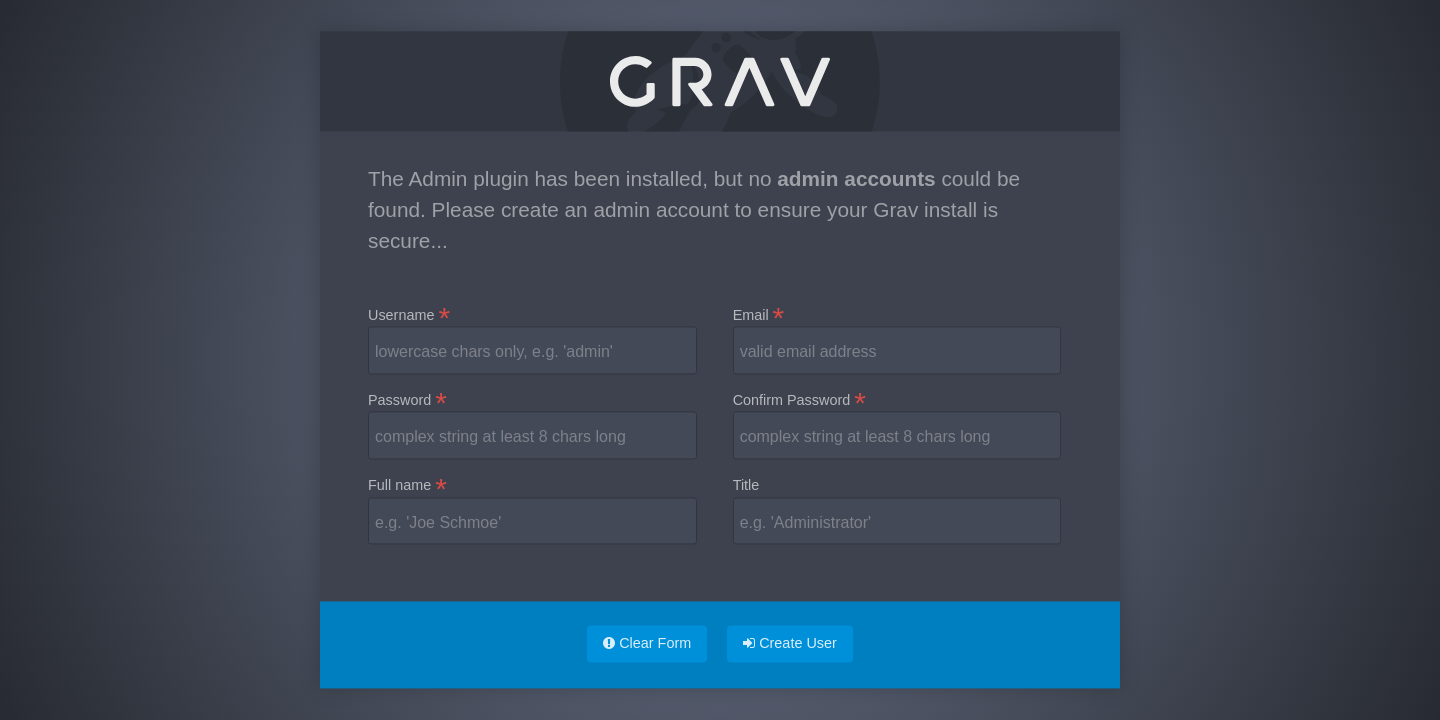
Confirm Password (799, 401)
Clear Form (647, 643)
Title (746, 485)
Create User (790, 643)
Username (409, 316)
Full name (407, 486)
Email (759, 316)
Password (407, 401)
